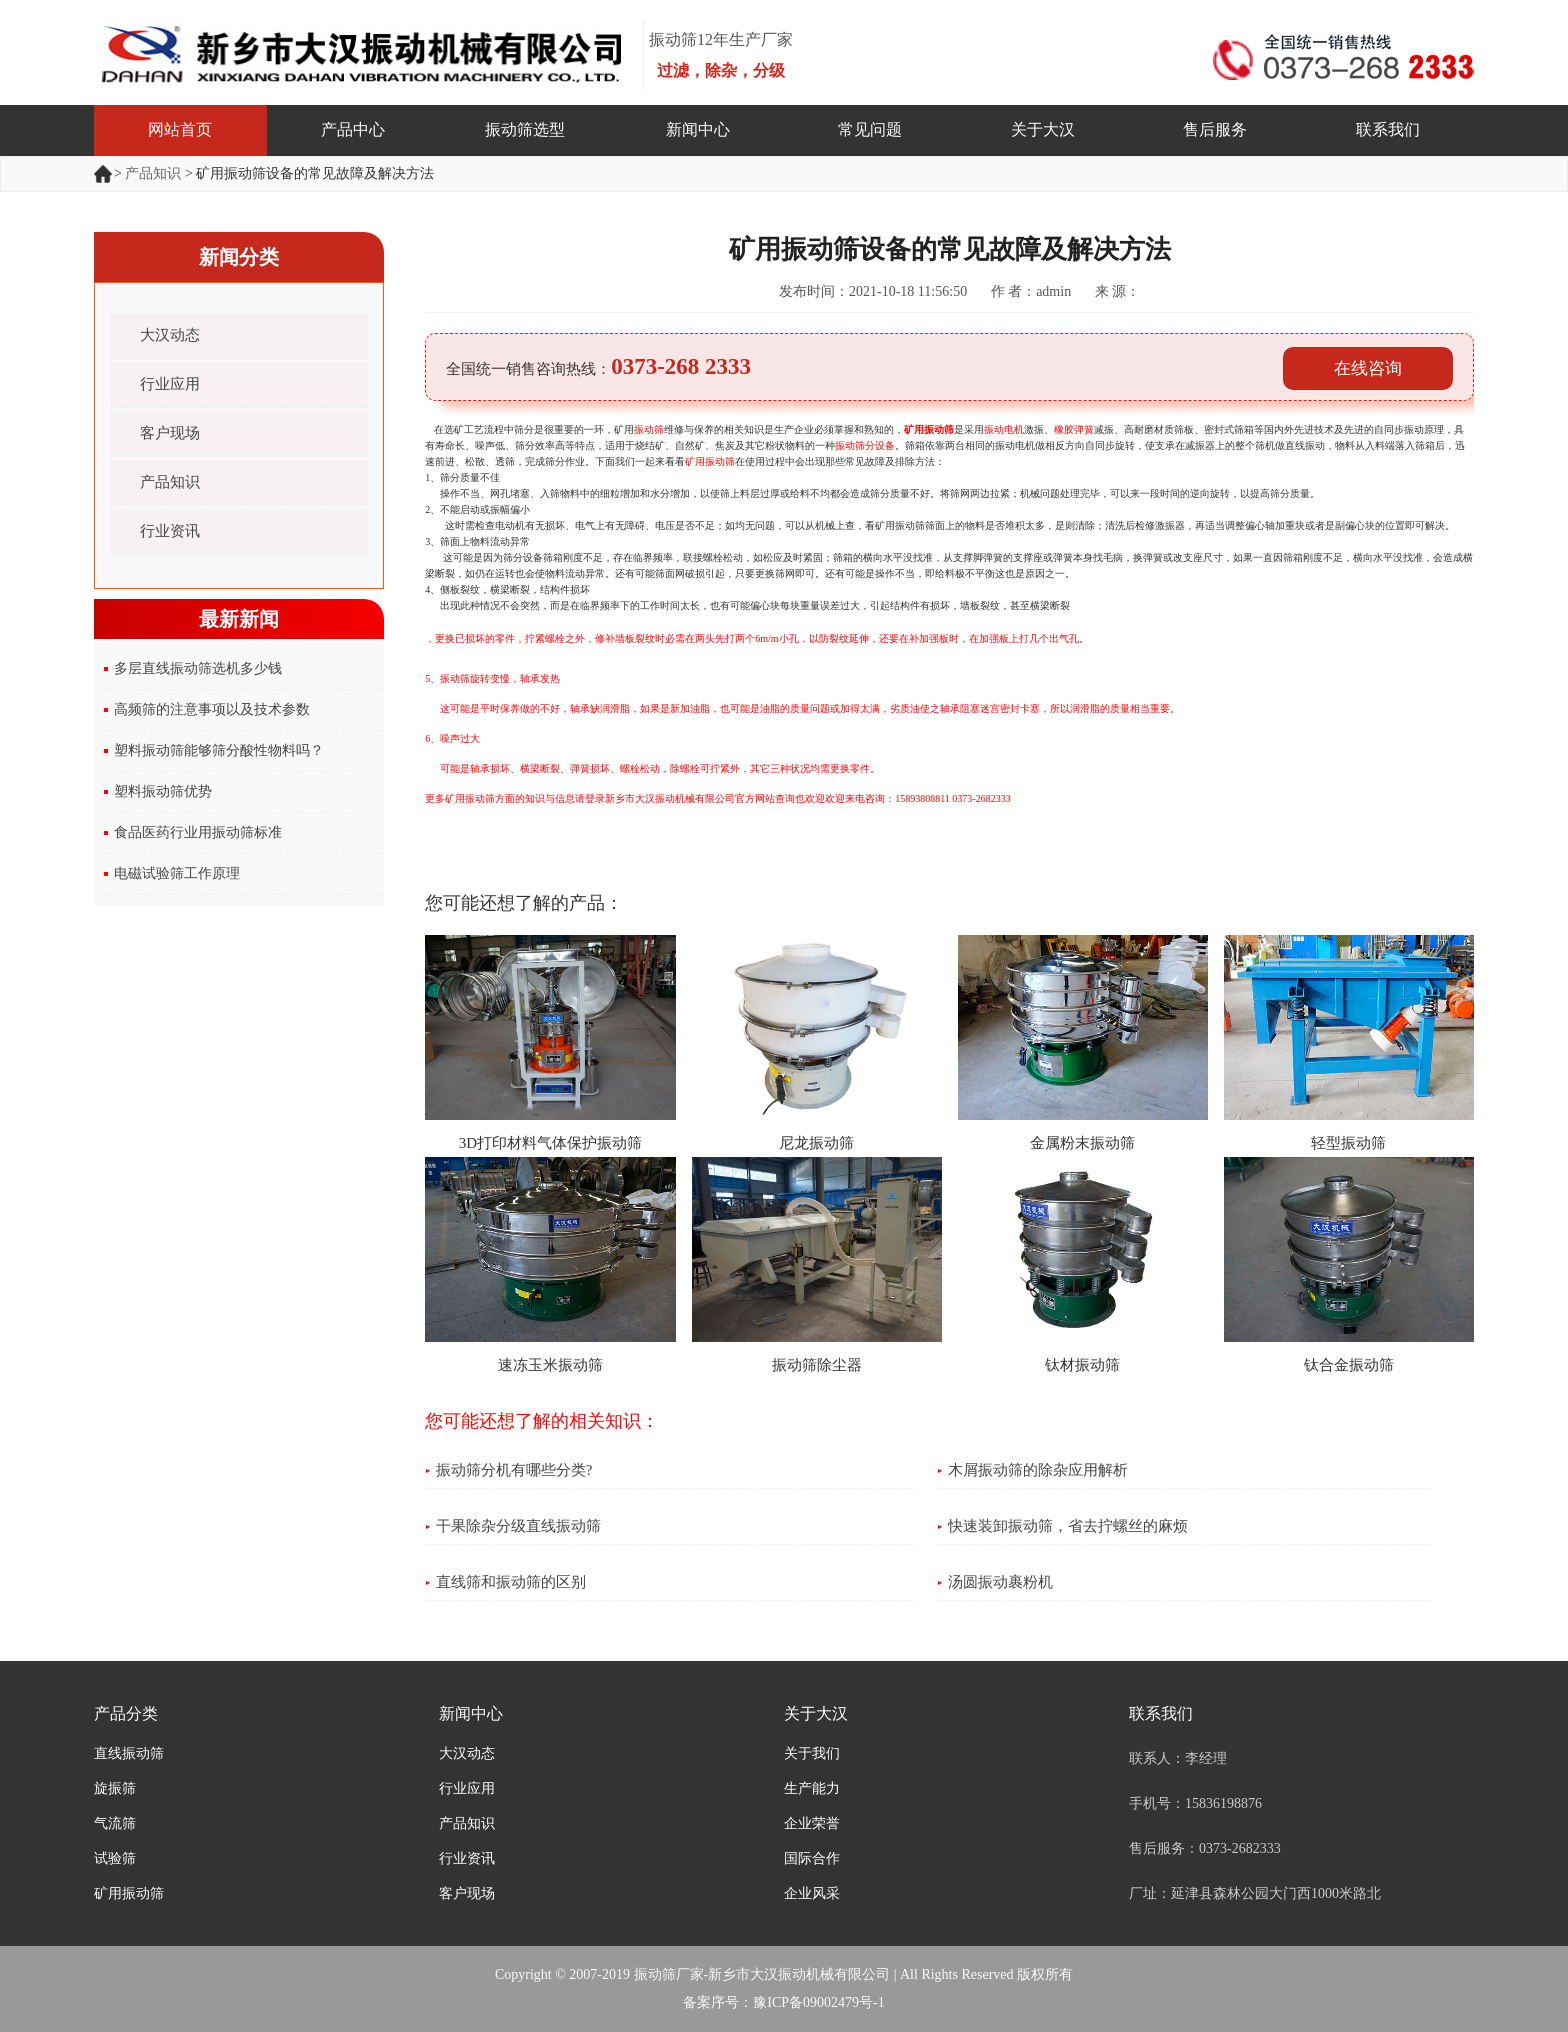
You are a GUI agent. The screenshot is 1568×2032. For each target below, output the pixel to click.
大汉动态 (170, 335)
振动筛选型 (525, 129)
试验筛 (115, 1858)
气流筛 (115, 1823)
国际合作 (812, 1858)
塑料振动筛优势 (163, 791)
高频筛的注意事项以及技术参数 (212, 709)
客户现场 (170, 433)
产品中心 (353, 129)
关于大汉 (1043, 129)
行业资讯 (170, 531)
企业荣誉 (812, 1823)
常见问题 (870, 129)
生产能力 (812, 1788)
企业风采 (812, 1893)
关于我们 (812, 1753)
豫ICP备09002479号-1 (818, 2002)
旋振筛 (115, 1788)
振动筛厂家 (669, 1974)
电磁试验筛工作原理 (177, 873)
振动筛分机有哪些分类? (514, 1470)
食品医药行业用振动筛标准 (198, 832)
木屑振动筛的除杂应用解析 (1038, 1470)
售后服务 (1215, 129)
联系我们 (1388, 129)
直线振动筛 (129, 1753)
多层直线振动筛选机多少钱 (198, 668)
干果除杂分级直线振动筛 (518, 1526)
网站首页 (180, 129)
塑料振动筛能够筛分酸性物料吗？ (219, 750)
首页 (104, 174)
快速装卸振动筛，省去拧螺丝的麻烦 (1068, 1526)
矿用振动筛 (929, 429)
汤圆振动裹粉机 (1000, 1582)
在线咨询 (1368, 368)
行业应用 (170, 384)
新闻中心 (698, 129)
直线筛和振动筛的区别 (511, 1582)
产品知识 (153, 173)
